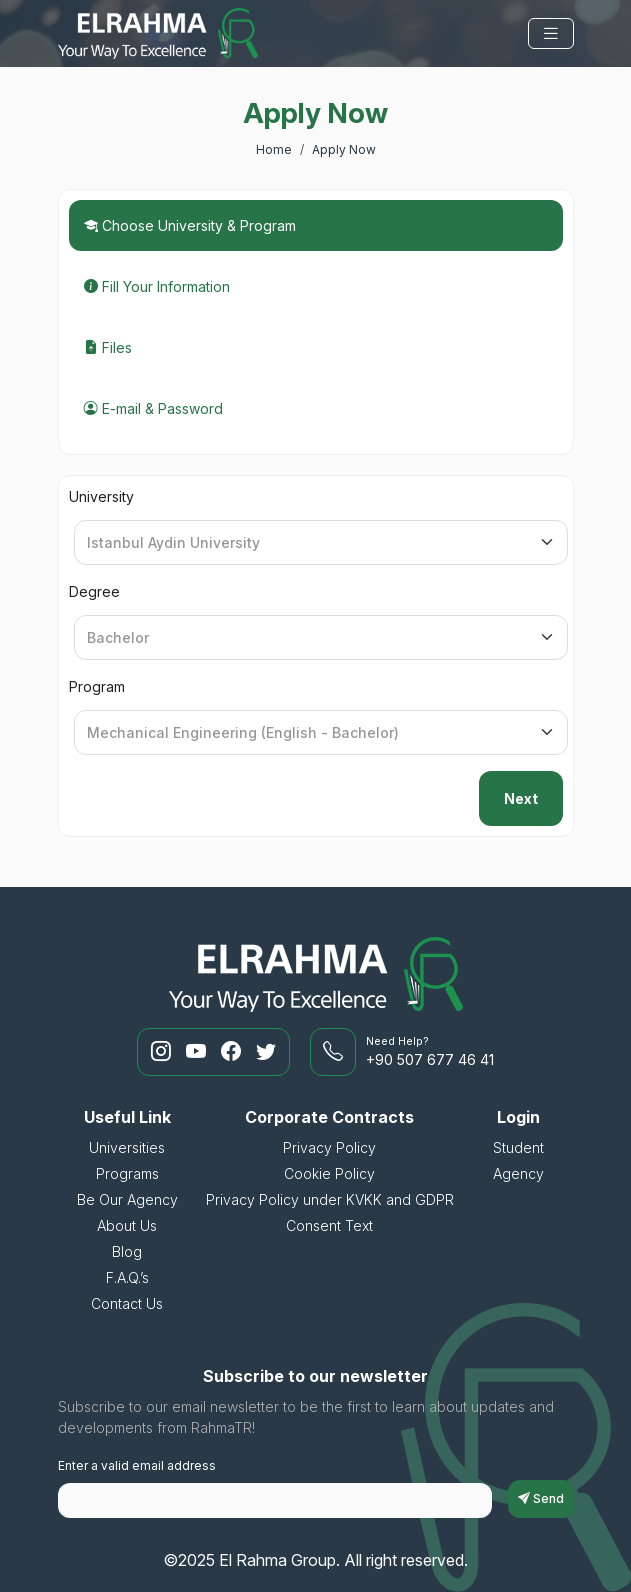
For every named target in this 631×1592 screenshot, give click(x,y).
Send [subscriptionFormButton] (541, 1498)
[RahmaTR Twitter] (266, 1052)
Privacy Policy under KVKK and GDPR (330, 1199)
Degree (94, 591)
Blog (127, 1251)
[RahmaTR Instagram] (163, 1052)
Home (274, 149)
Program (97, 686)
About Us (127, 1225)
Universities (127, 1147)
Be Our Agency (127, 1199)
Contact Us (127, 1303)
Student (518, 1147)
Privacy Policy (329, 1147)
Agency (518, 1173)
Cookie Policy (329, 1173)
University (101, 496)
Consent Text (329, 1225)
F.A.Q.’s (127, 1277)
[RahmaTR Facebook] (233, 1052)
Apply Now (344, 149)
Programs (127, 1173)
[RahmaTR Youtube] (198, 1052)
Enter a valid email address (137, 1465)
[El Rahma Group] (158, 33)
